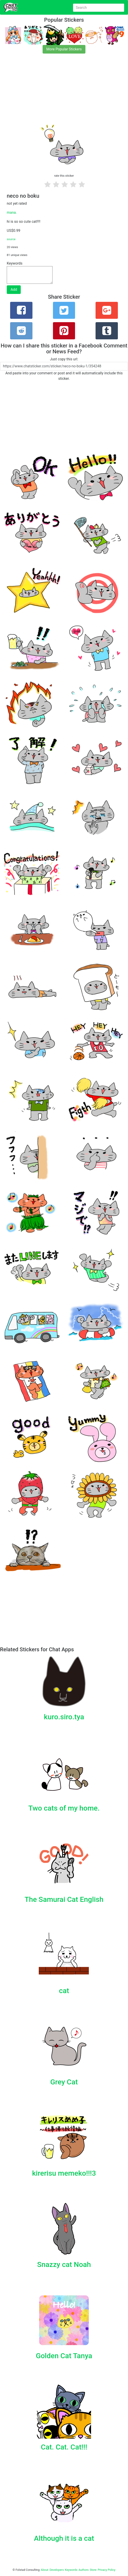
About (44, 2569)
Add (14, 289)
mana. (12, 212)
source (11, 239)
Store (93, 2569)
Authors (84, 2569)
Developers (57, 2569)
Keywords (71, 2569)
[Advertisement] (64, 90)
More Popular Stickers (64, 49)
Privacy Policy (106, 2569)
